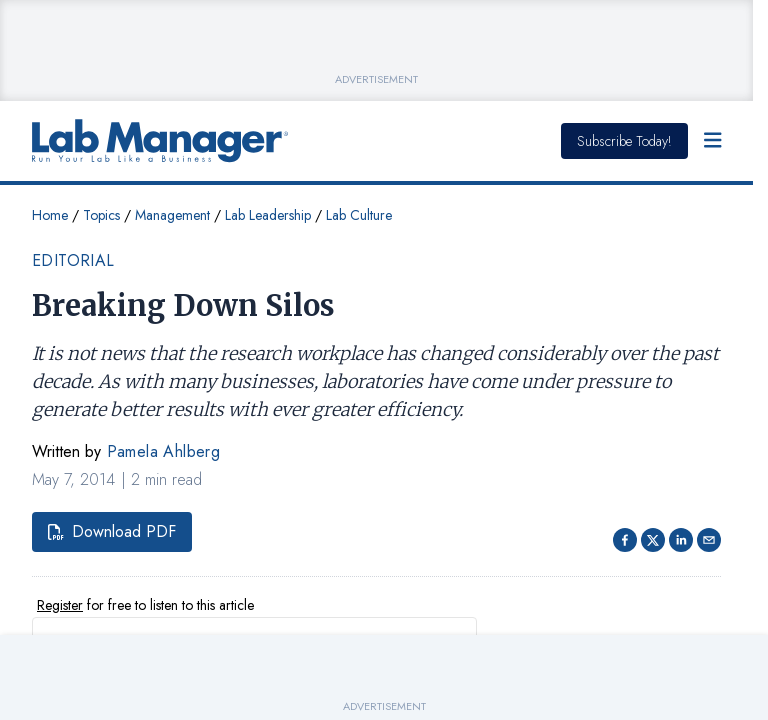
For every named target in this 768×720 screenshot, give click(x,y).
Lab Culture (359, 215)
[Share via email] (709, 540)
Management (172, 215)
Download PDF (112, 531)
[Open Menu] (713, 141)
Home (50, 215)
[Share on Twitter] (653, 540)
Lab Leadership (268, 215)
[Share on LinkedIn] (681, 540)
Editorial (73, 260)
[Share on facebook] (625, 540)
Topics (101, 215)
